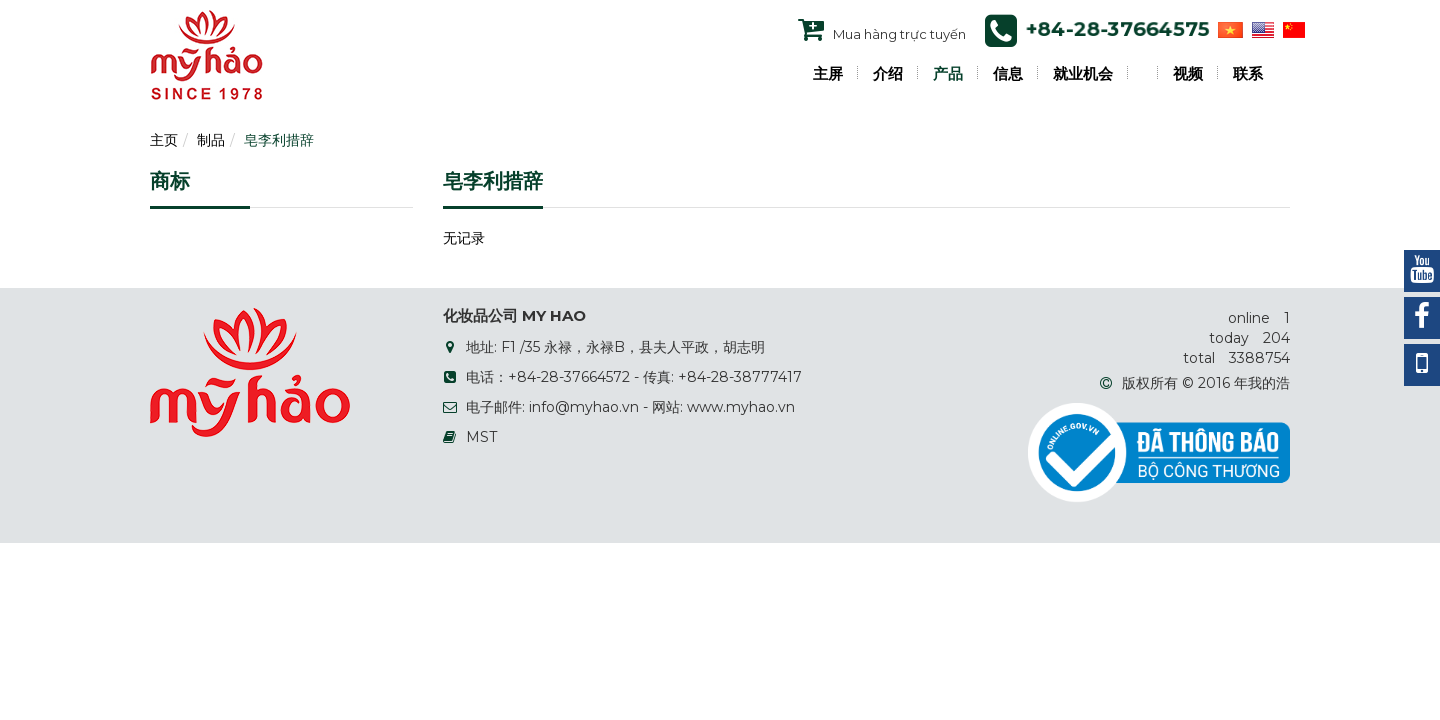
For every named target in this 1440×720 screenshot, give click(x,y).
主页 (164, 140)
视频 (1188, 74)
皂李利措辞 (279, 140)
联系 (1248, 74)
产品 (948, 74)
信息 (1008, 74)
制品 (211, 140)
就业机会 (1083, 74)
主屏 (828, 74)
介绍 (888, 74)
